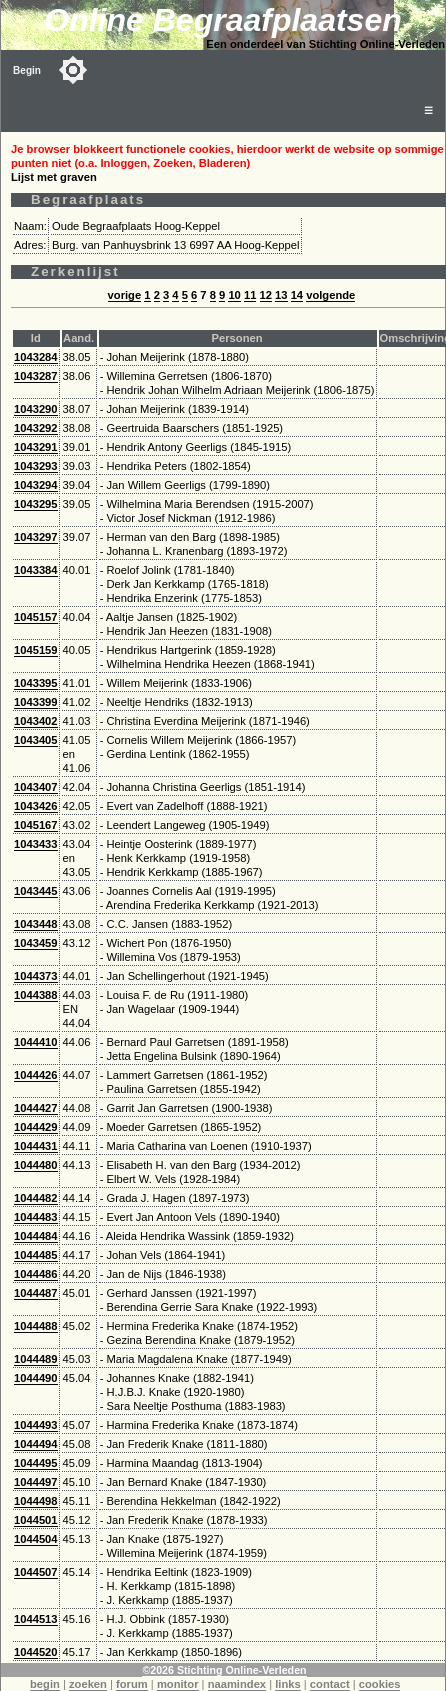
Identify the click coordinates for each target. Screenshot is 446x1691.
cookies (380, 1684)
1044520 (36, 1652)
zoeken (88, 1684)
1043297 (36, 537)
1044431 (36, 1146)
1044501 (36, 1520)
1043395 (36, 683)
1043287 (36, 376)
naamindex (237, 1684)
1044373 (36, 976)
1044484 (36, 1236)
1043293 (36, 466)
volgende (330, 295)
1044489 (36, 1359)
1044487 (36, 1293)
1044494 (36, 1444)
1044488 (36, 1326)
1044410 (36, 1042)
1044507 (36, 1572)
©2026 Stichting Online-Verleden (224, 1670)
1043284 (36, 357)
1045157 (36, 617)
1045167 (36, 825)
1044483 (36, 1217)
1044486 (36, 1274)
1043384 (36, 570)
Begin (27, 70)
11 (250, 295)
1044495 (36, 1463)
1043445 (36, 891)
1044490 (36, 1378)
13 (281, 295)
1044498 (36, 1501)
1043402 (36, 721)
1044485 (36, 1255)
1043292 (36, 428)
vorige (125, 295)
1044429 (36, 1127)
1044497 (36, 1482)
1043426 (36, 806)
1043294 (36, 485)
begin (45, 1684)
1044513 (36, 1619)
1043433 (36, 844)
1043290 (36, 409)
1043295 (36, 504)
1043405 (36, 740)
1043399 (36, 702)
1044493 (36, 1425)
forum (132, 1684)
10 (234, 295)
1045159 (36, 650)
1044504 (36, 1539)
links (288, 1684)
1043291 (36, 447)
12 (266, 295)
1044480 (36, 1165)
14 (297, 295)
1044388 (36, 995)
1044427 (36, 1108)
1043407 (36, 787)
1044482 (36, 1198)
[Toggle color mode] (73, 70)
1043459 (36, 943)
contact (330, 1684)
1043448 (36, 924)
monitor (178, 1684)
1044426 (36, 1075)
